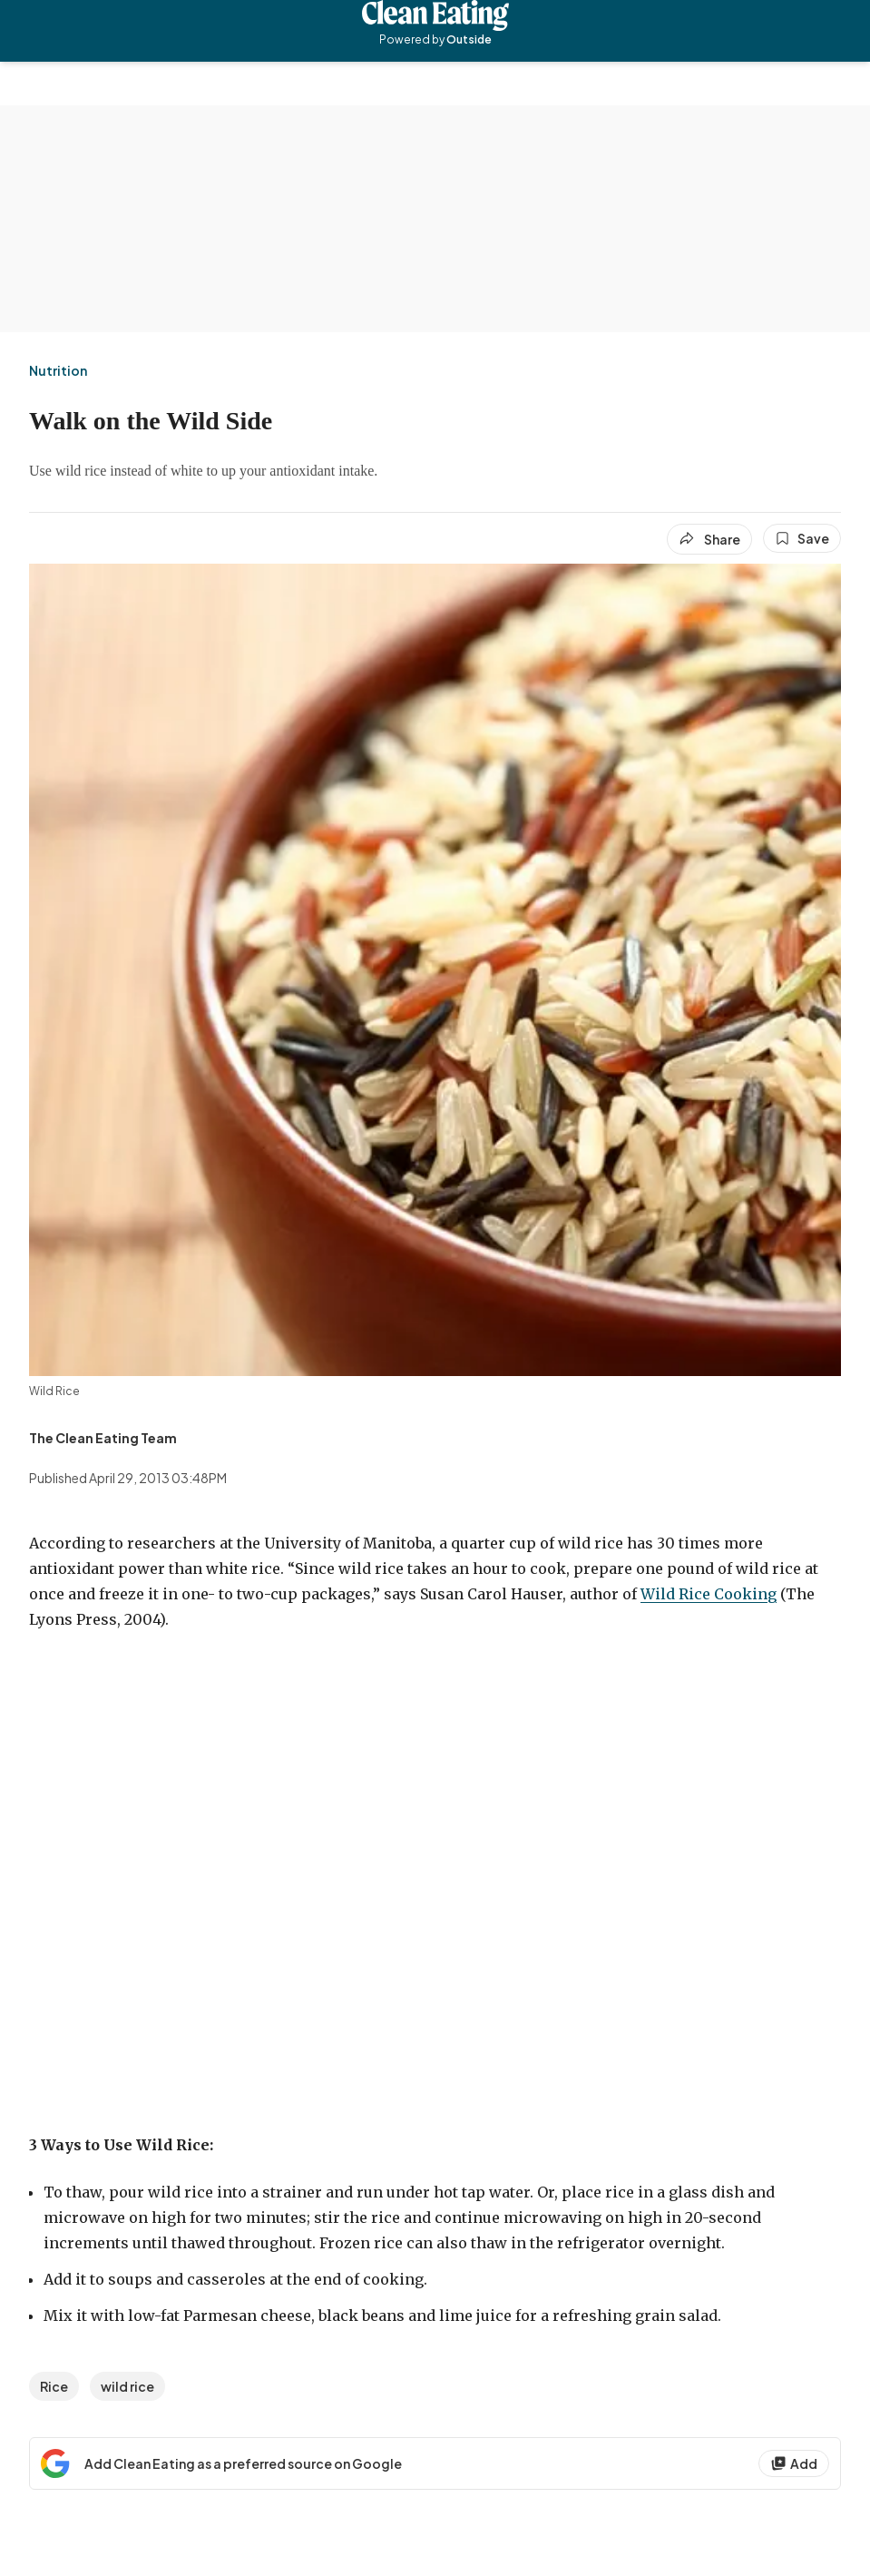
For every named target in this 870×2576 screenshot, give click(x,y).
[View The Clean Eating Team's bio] (103, 1438)
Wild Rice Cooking (708, 1594)
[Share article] (709, 539)
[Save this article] (802, 538)
